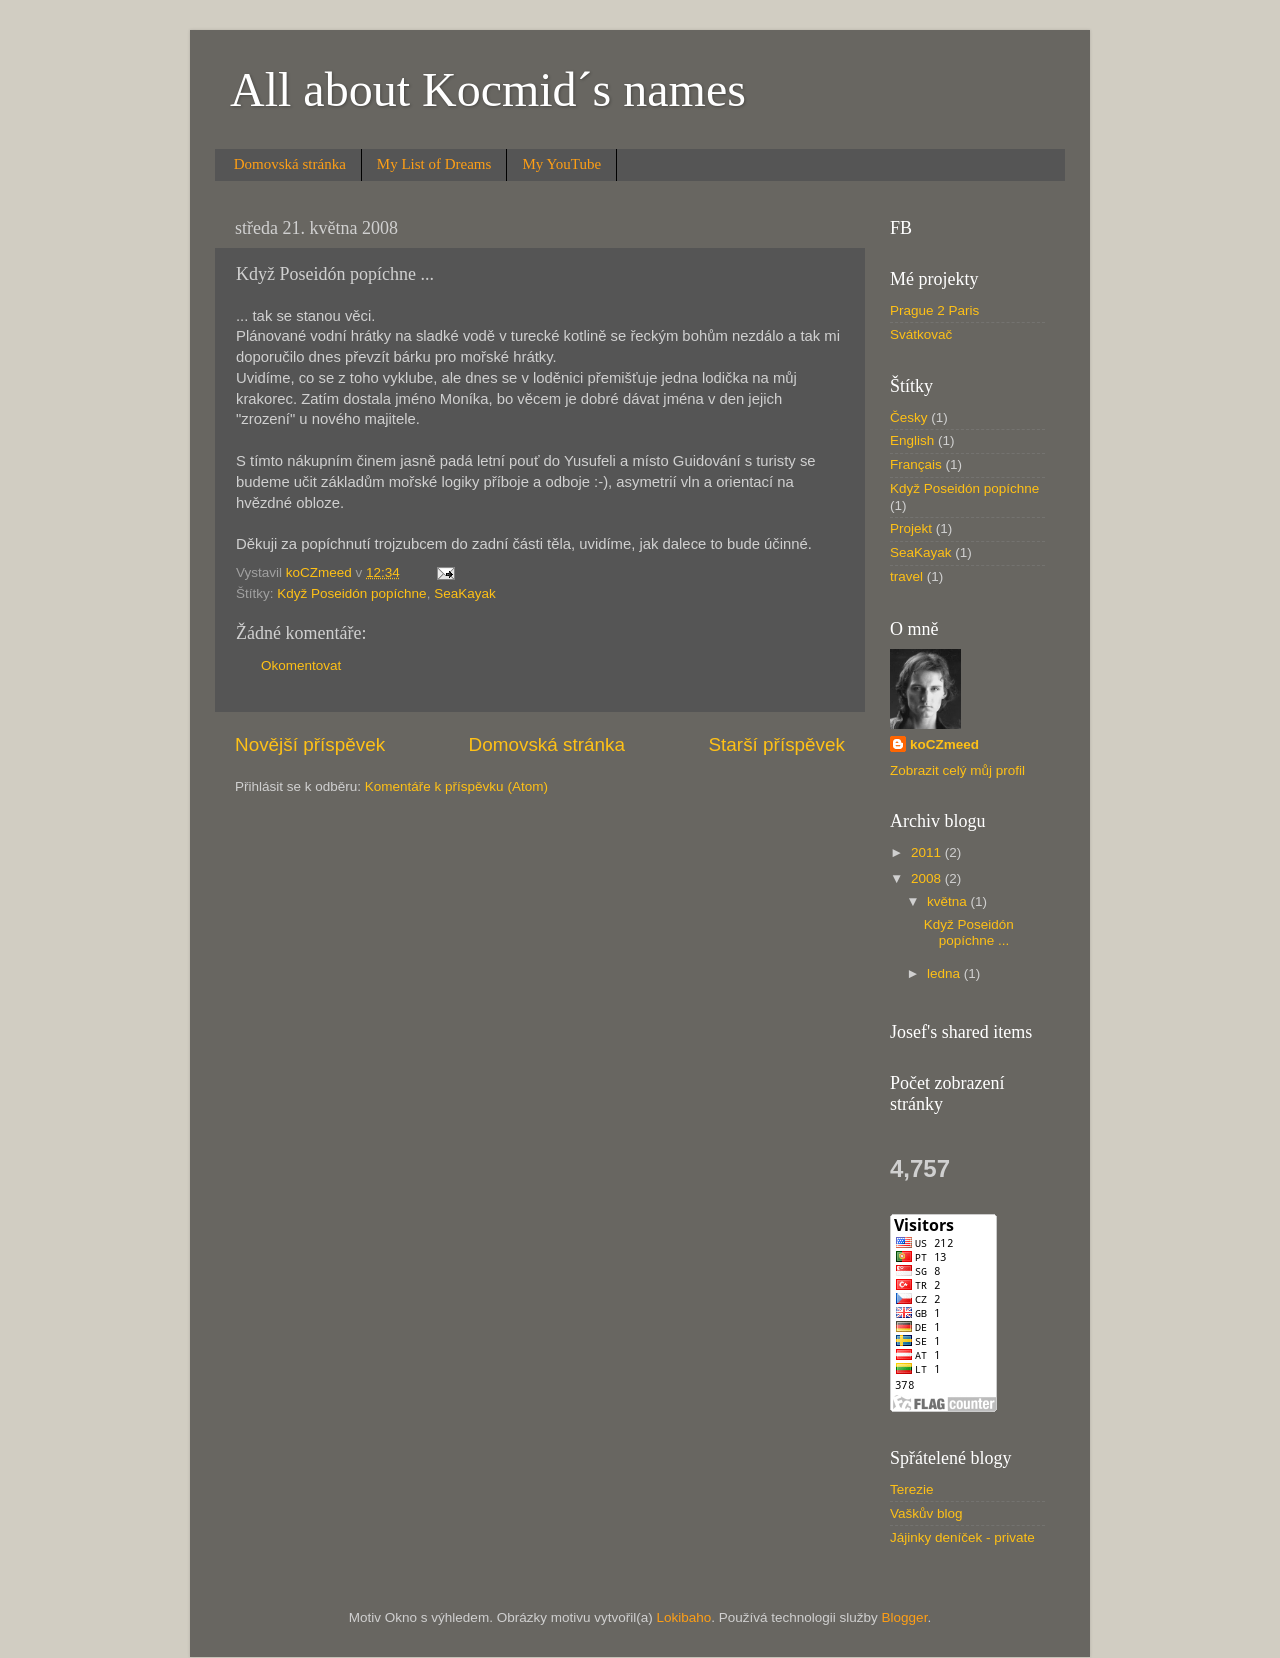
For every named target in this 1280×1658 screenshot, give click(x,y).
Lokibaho (683, 1617)
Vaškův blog (926, 1513)
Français (916, 464)
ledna (945, 973)
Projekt (911, 528)
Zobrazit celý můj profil (957, 770)
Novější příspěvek (310, 744)
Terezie (912, 1489)
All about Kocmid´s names (488, 89)
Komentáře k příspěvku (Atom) (456, 786)
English (912, 440)
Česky (909, 417)
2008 (928, 878)
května (949, 901)
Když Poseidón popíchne (351, 593)
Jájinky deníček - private (962, 1537)
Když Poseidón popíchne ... (969, 932)
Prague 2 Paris (934, 310)
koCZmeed (944, 744)
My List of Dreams (434, 164)
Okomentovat (301, 665)
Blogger (905, 1617)
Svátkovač (921, 334)
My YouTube (561, 164)
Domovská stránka (290, 164)
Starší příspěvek (777, 744)
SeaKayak (465, 593)
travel (906, 576)
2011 (928, 852)
